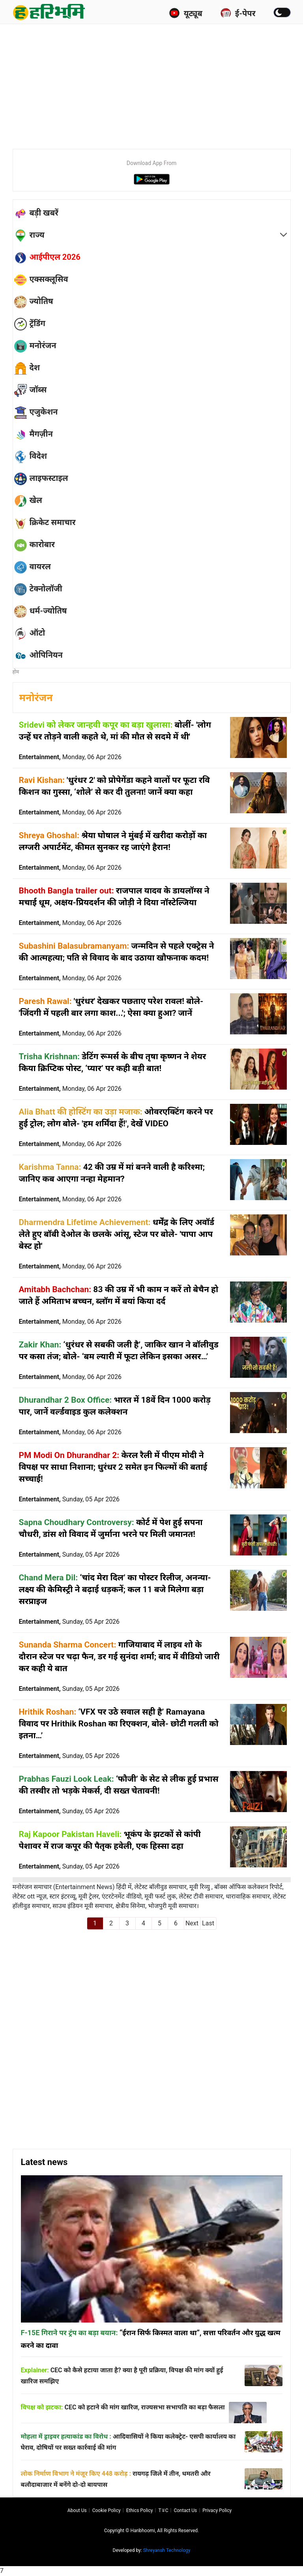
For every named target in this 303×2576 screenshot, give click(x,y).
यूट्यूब (185, 13)
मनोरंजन (36, 698)
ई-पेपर (238, 13)
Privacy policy (217, 2510)
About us (77, 2510)
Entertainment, (70, 757)
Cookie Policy (106, 2510)
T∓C (163, 2510)
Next (191, 1923)
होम (16, 672)
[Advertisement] (158, 83)
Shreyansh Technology (167, 2550)
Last (208, 1923)
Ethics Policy (139, 2510)
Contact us (185, 2510)
